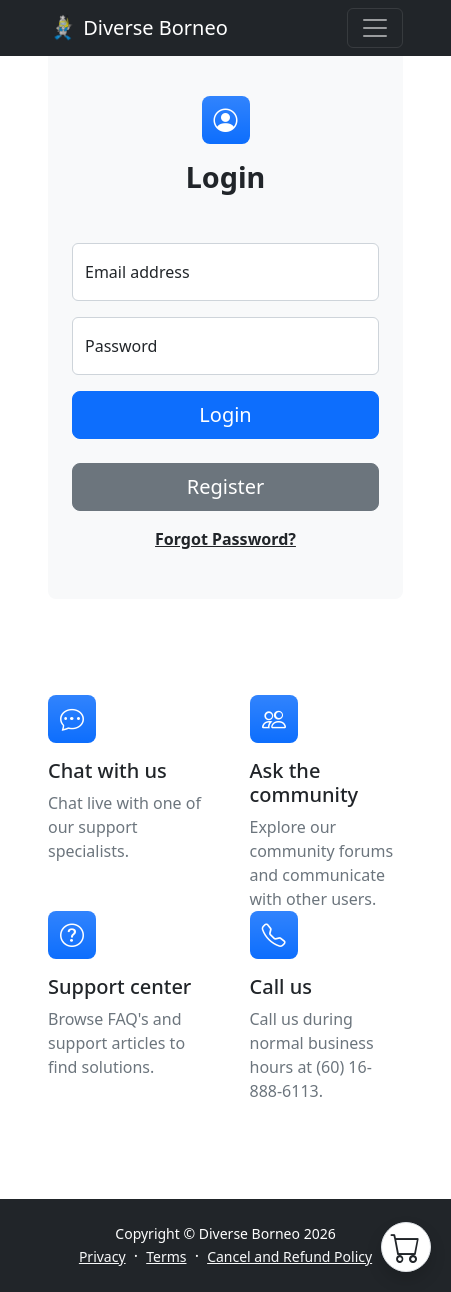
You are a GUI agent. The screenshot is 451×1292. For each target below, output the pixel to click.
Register (226, 486)
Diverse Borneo (138, 28)
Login (225, 414)
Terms (166, 1256)
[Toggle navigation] (375, 28)
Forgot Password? (225, 539)
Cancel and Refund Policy (289, 1256)
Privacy (102, 1256)
